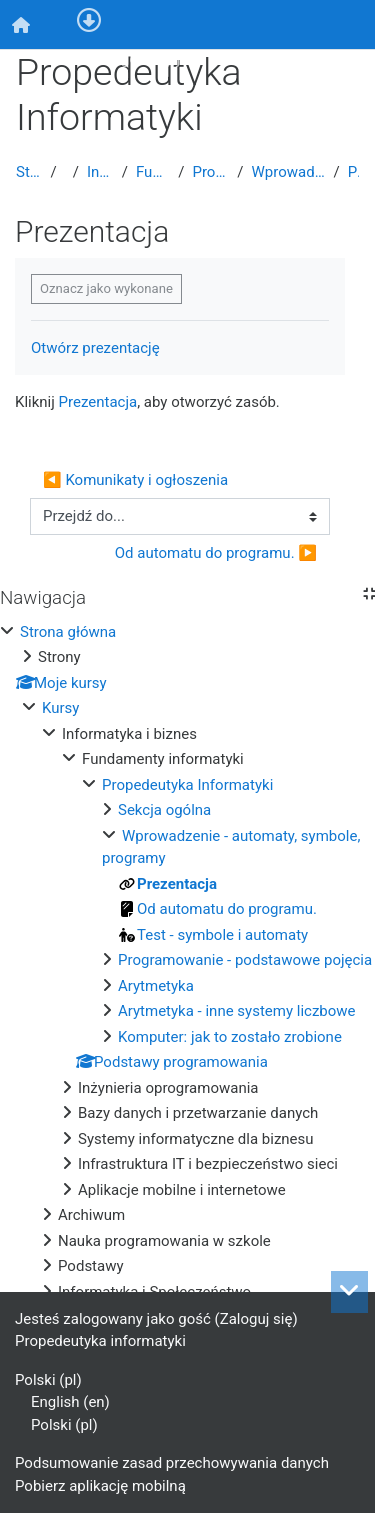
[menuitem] (20, 24)
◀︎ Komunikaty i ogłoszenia (135, 480)
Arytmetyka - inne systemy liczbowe (237, 1011)
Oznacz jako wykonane (106, 288)
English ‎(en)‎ (70, 1402)
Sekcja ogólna (164, 810)
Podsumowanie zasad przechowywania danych (172, 1463)
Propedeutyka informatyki (100, 1341)
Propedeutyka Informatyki (210, 172)
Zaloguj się (286, 59)
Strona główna (29, 172)
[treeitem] (187, 962)
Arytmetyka (156, 986)
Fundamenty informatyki (153, 172)
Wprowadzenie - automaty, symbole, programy (289, 172)
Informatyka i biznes (100, 172)
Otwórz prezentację (95, 348)
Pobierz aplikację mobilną (100, 1486)
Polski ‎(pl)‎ (48, 1380)
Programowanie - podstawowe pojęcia (245, 960)
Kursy (60, 708)
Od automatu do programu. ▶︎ (216, 553)
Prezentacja (353, 172)
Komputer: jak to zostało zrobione (230, 1037)
